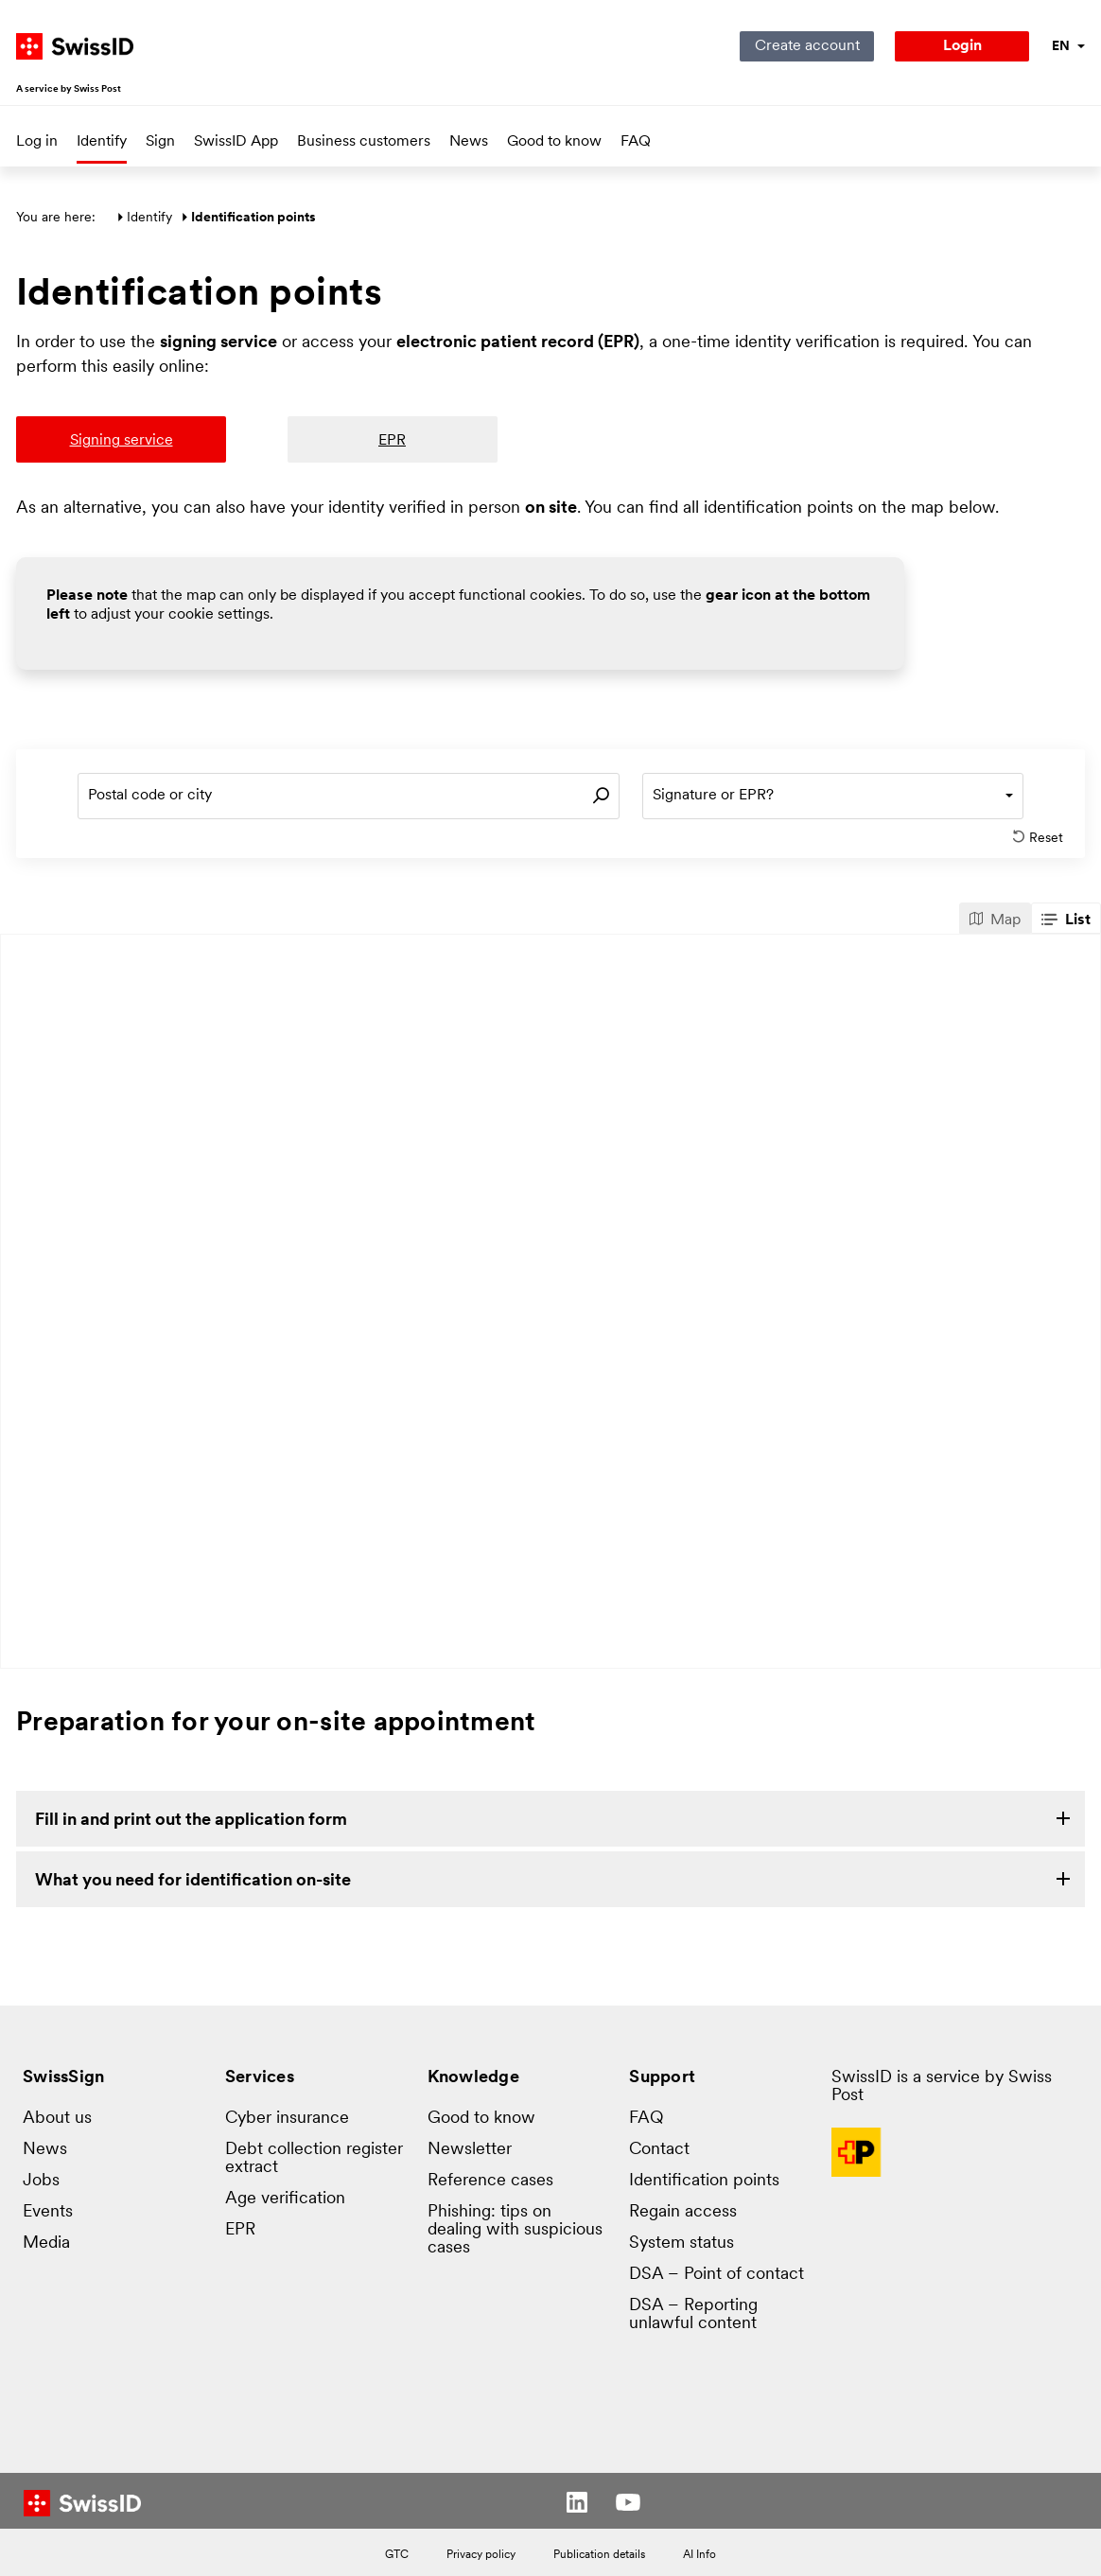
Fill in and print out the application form (191, 1821)
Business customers (363, 141)
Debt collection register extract (314, 2159)
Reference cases (490, 2181)
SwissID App (236, 141)
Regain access (683, 2212)
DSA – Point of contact (716, 2275)
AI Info (699, 2555)
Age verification (285, 2199)
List (1066, 920)
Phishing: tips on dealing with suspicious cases (515, 2230)
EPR (240, 2230)
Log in (37, 141)
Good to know (554, 141)
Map (995, 920)
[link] (550, 1819)
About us (57, 2119)
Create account (807, 46)
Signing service (121, 440)
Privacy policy (481, 2555)
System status (681, 2243)
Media (46, 2243)
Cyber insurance (287, 2119)
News (468, 141)
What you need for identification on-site (193, 1881)
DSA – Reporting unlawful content (693, 2315)
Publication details (599, 2555)
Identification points (704, 2181)
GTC (397, 2555)
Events (48, 2212)
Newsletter (470, 2150)
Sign (160, 141)
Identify (102, 141)
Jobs (41, 2181)
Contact (659, 2150)
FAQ (635, 141)
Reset (1038, 838)
